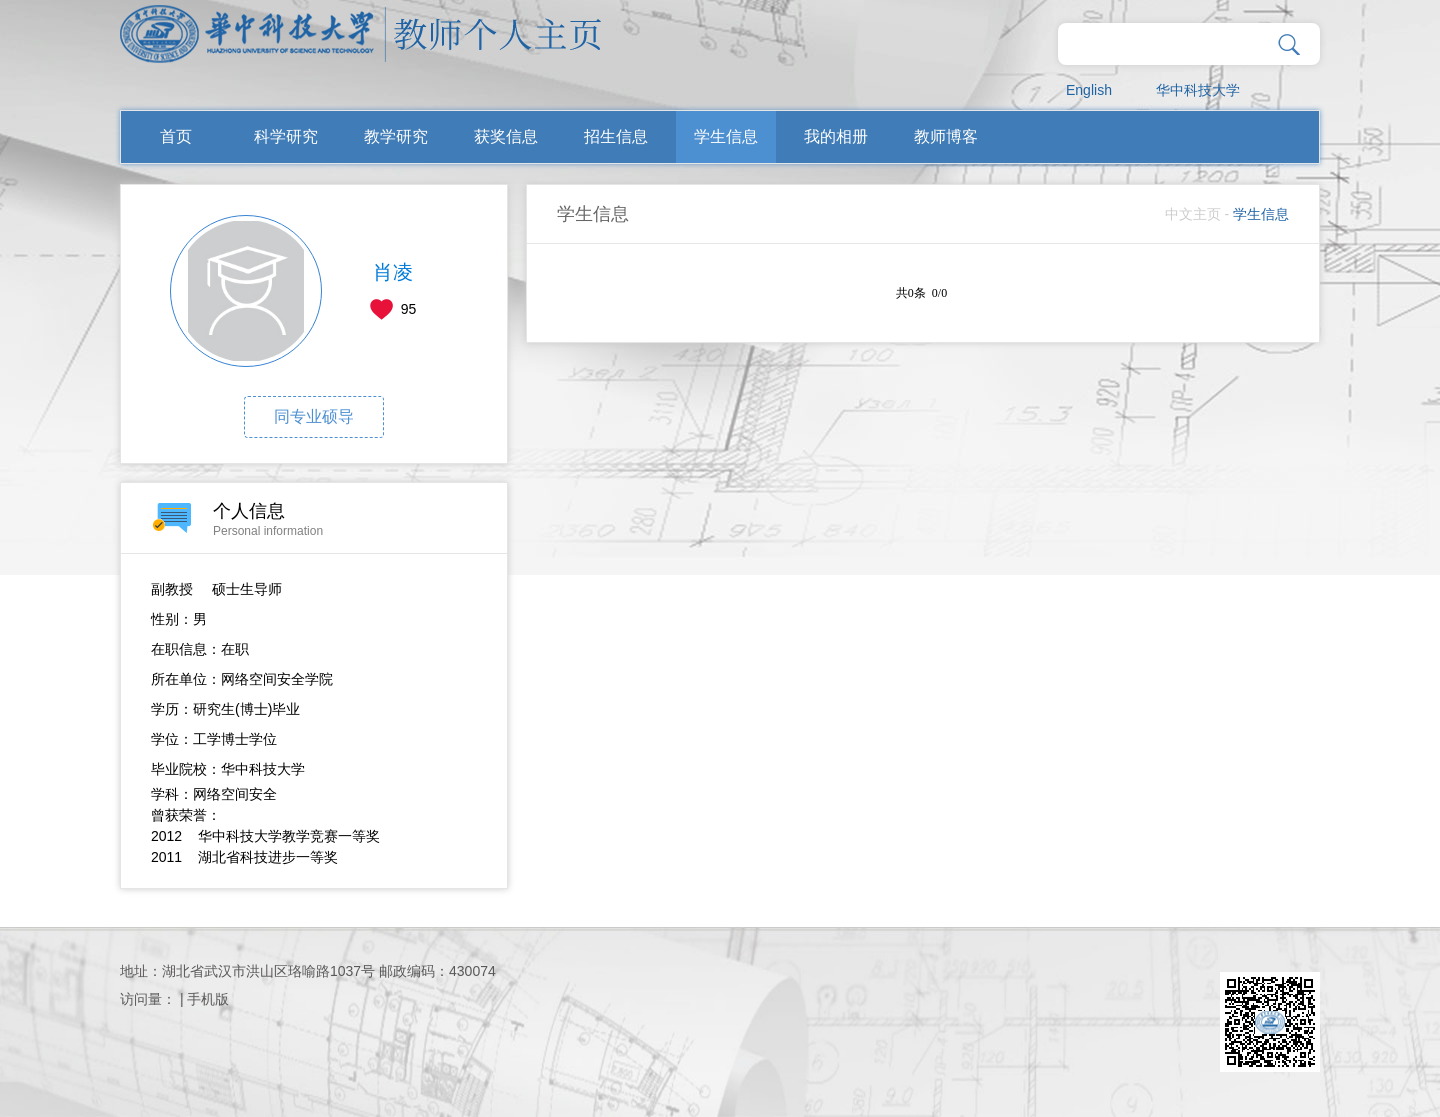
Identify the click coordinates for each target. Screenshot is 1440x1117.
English (1089, 90)
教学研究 (396, 136)
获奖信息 (506, 136)
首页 (176, 136)
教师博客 (946, 136)
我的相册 (836, 136)
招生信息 (616, 136)
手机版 (208, 999)
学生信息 (726, 136)
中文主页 (1193, 214)
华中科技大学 (1198, 90)
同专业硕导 (314, 416)
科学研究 (286, 136)
